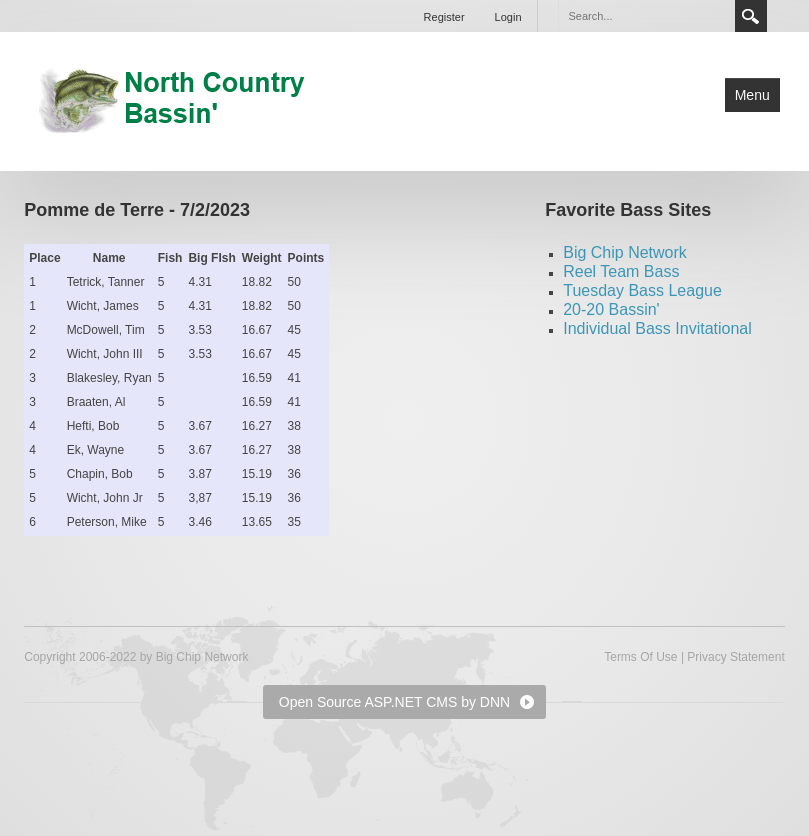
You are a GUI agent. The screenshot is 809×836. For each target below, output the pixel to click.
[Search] (646, 16)
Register (444, 17)
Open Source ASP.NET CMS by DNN (394, 702)
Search (751, 16)
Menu (752, 95)
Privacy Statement (735, 657)
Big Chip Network (625, 252)
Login (508, 17)
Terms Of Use (640, 657)
